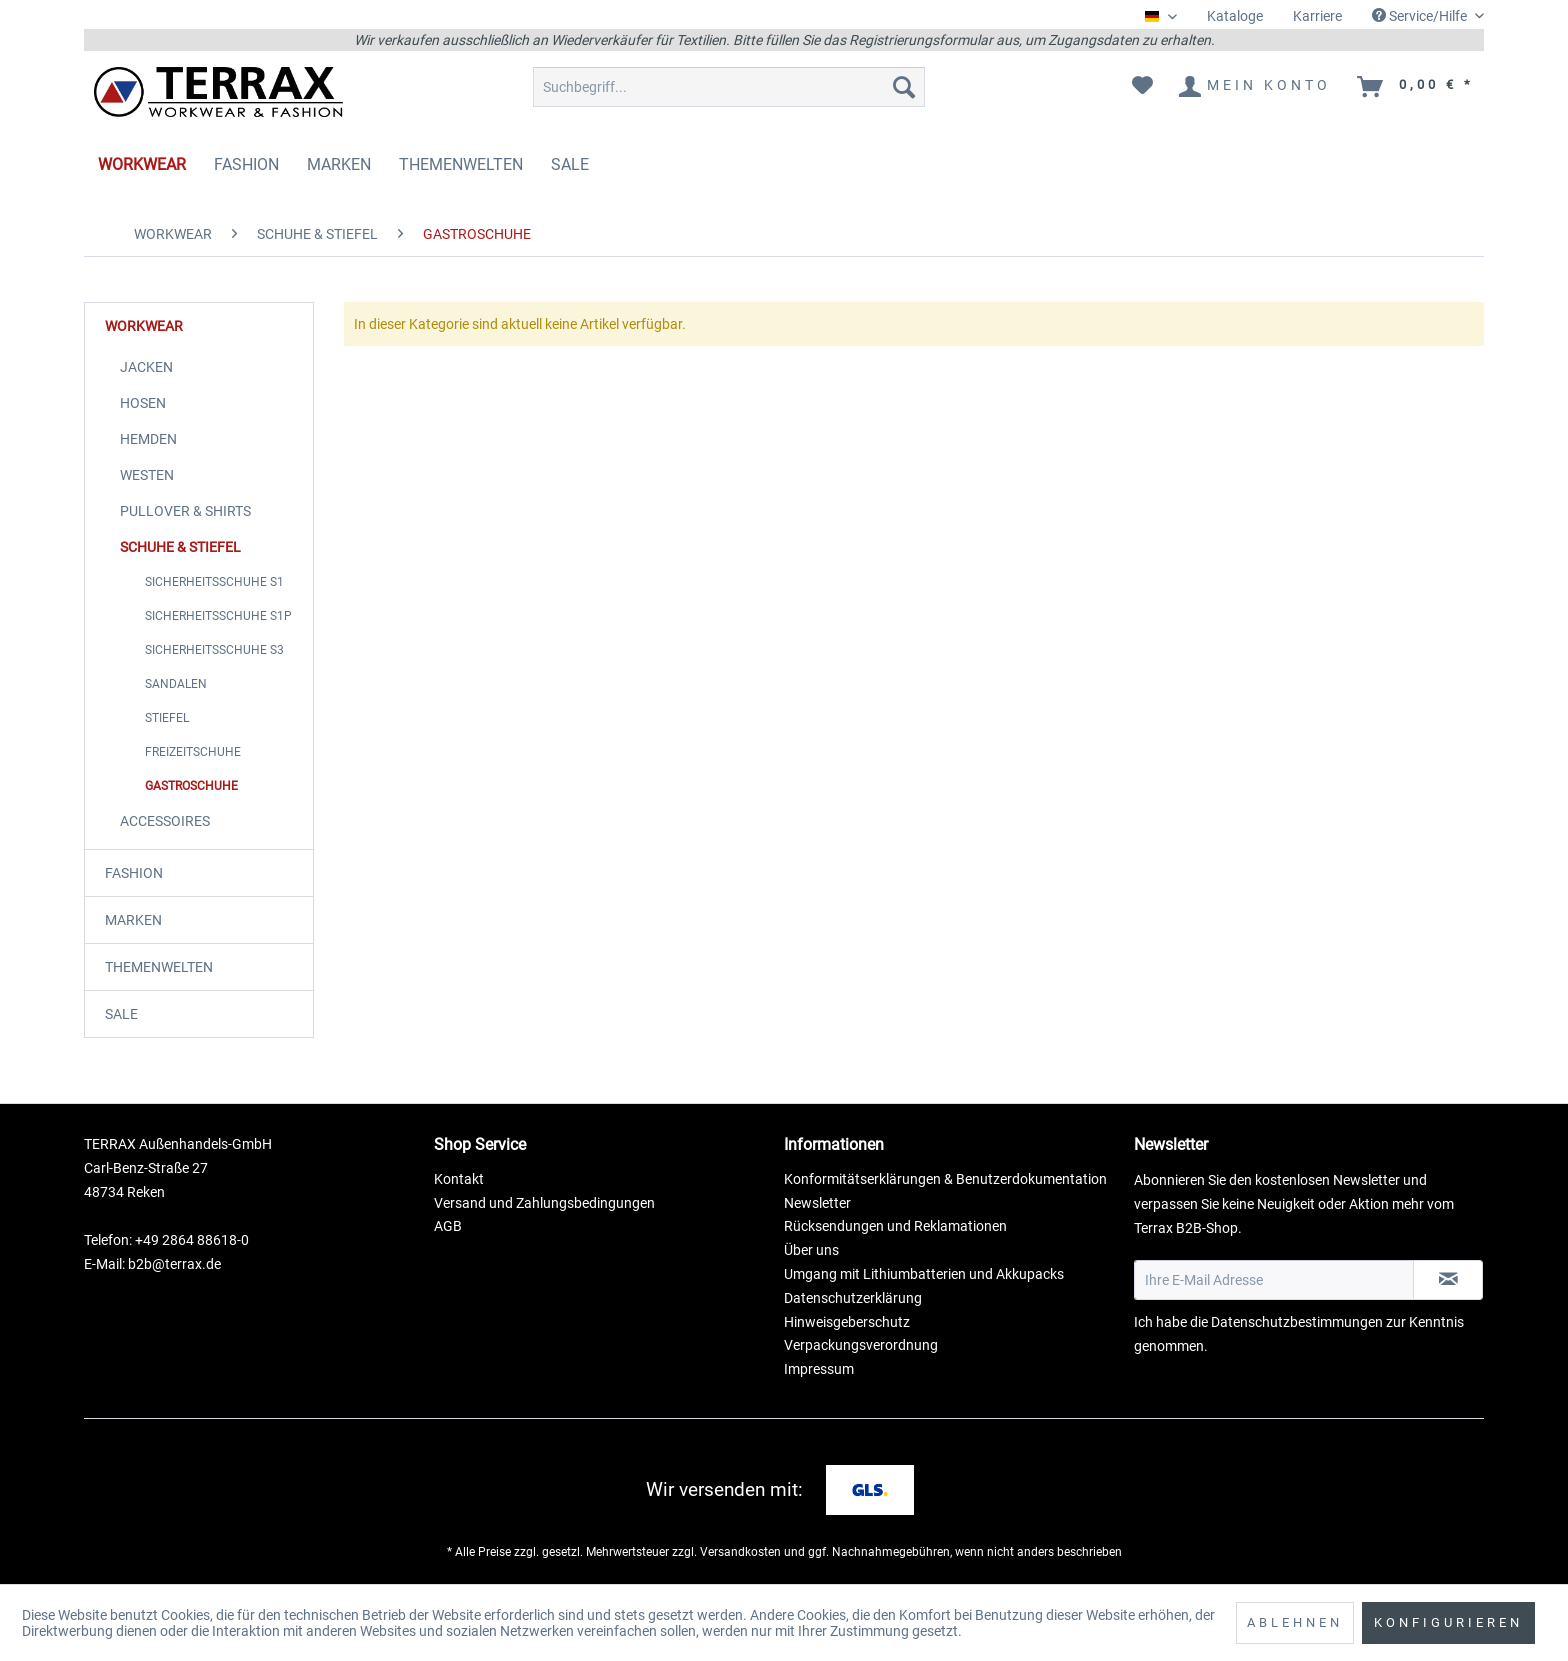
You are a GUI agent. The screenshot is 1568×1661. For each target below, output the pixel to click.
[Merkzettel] (1142, 87)
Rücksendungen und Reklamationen (895, 1226)
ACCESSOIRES (165, 821)
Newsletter (817, 1203)
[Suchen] (904, 87)
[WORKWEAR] (142, 164)
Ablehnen (1295, 1622)
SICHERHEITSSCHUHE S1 (214, 582)
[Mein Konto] (1256, 87)
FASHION (134, 873)
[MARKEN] (339, 164)
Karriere (1317, 16)
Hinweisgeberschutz (847, 1322)
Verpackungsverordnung (861, 1345)
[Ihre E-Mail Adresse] (1274, 1280)
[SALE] (570, 164)
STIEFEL (167, 718)
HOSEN (143, 403)
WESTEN (147, 475)
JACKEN (146, 367)
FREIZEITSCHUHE (193, 752)
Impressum (819, 1369)
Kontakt (459, 1179)
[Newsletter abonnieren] (1448, 1280)
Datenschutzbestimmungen (1297, 1322)
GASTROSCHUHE (191, 786)
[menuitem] (1235, 16)
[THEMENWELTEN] (461, 164)
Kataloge (1235, 16)
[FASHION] (246, 164)
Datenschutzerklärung (853, 1298)
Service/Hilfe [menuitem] (1421, 16)
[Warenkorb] (1416, 87)
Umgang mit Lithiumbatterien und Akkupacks (924, 1274)
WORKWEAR (144, 326)
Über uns (811, 1250)
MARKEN (133, 920)
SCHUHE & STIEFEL (180, 547)
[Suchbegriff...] (729, 87)
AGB (448, 1226)
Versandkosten (740, 1552)
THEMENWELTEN (159, 967)
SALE (121, 1014)
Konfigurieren (1448, 1622)
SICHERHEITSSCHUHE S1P (218, 616)
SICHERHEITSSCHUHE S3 (214, 650)
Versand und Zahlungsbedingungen (544, 1203)
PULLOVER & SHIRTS (185, 511)
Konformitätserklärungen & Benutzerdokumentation (945, 1179)
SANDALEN (176, 684)
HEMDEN (148, 439)
